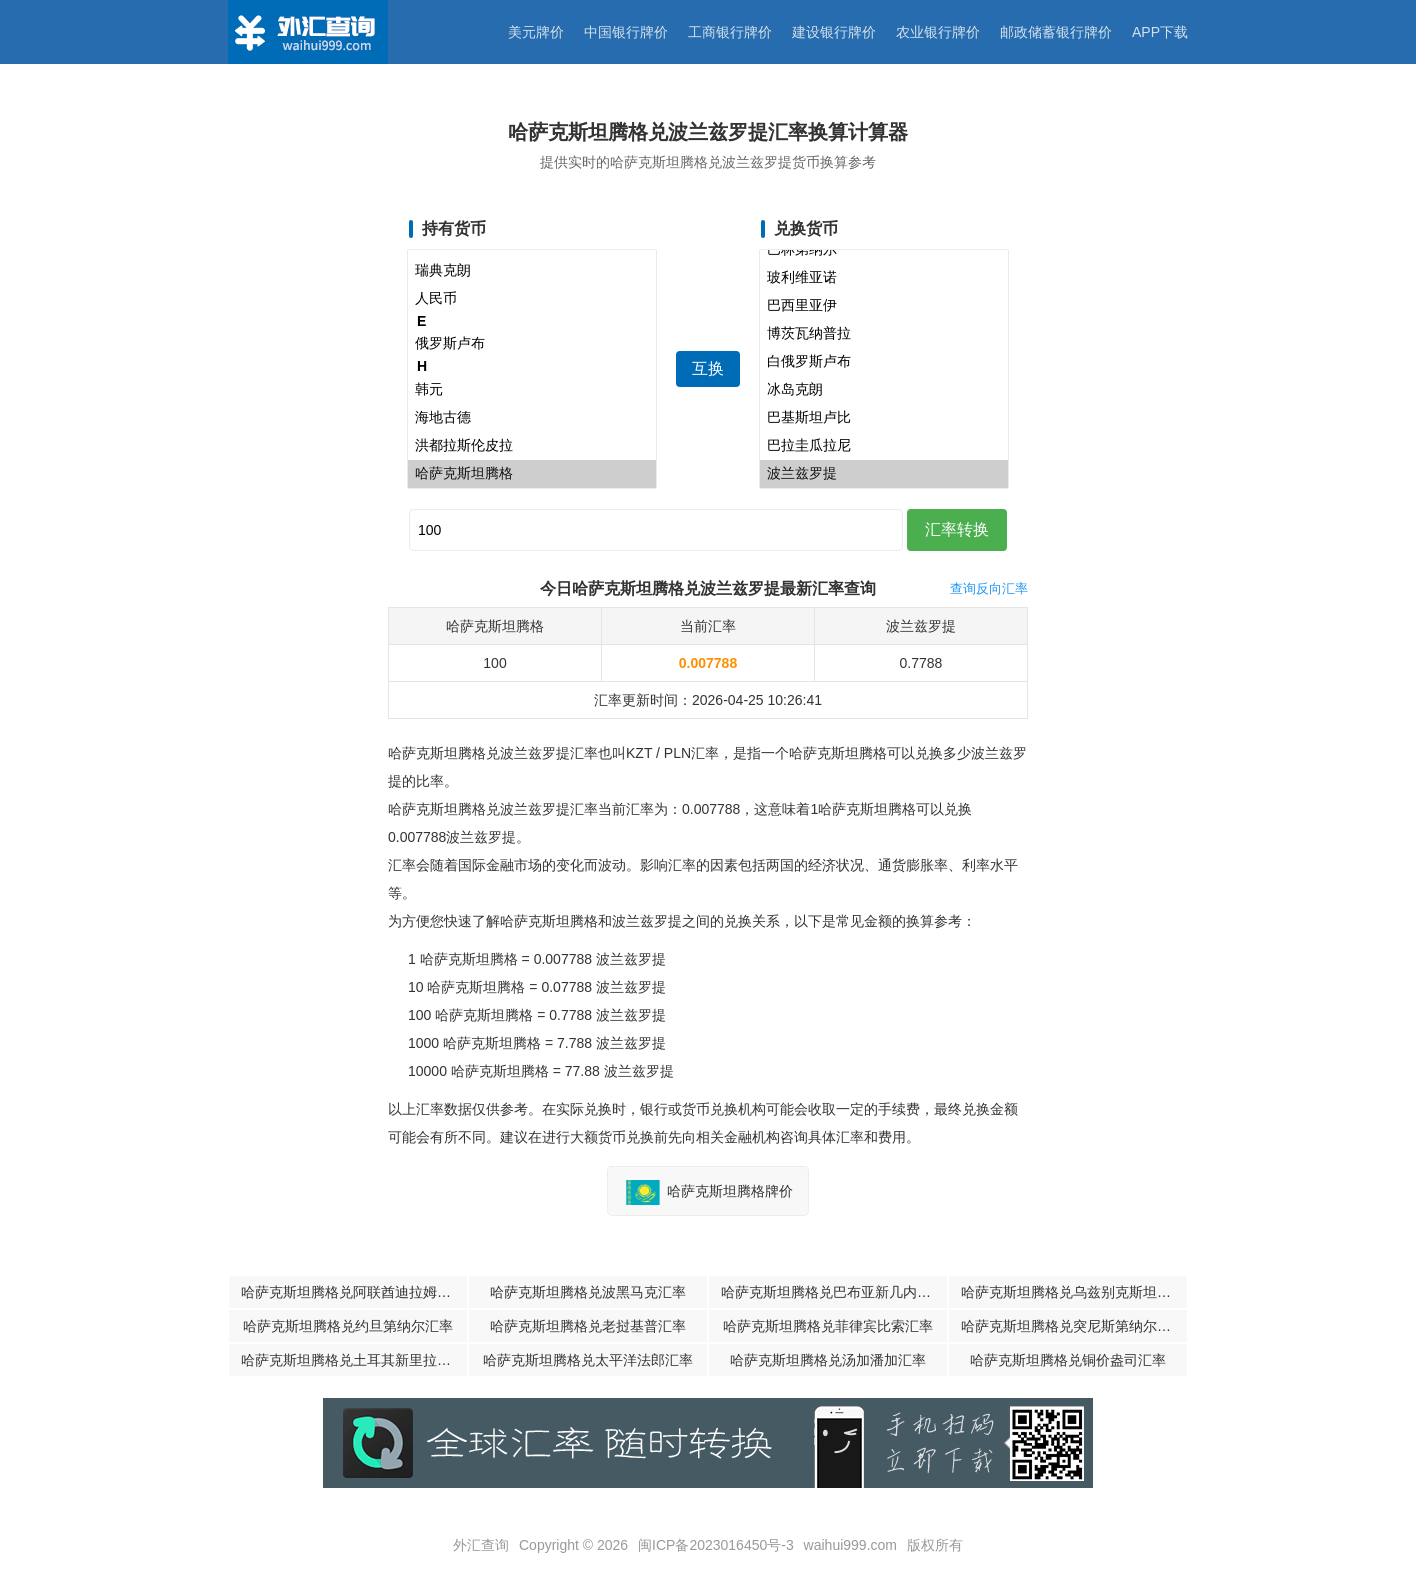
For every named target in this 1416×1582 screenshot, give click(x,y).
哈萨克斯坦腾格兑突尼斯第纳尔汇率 (1073, 1326)
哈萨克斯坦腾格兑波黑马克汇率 (588, 1292)
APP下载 (1160, 32)
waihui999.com (850, 1545)
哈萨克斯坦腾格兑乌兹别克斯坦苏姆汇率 (1074, 1292)
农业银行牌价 (938, 32)
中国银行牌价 (626, 32)
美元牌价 (536, 32)
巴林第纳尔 (884, 250)
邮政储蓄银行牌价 (1056, 32)
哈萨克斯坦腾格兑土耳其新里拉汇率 (353, 1360)
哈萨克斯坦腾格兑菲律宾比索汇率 (828, 1326)
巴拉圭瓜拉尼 (884, 446)
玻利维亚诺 (884, 278)
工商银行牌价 (730, 32)
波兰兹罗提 (884, 474)
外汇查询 (481, 1545)
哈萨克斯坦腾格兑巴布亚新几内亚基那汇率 (834, 1292)
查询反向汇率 (989, 588)
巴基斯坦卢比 (884, 418)
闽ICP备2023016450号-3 (716, 1545)
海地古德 (532, 418)
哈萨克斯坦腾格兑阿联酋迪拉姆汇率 (353, 1292)
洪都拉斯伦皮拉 (532, 446)
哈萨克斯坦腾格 (532, 474)
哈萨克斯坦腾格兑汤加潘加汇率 (828, 1360)
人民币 (532, 299)
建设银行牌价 (834, 32)
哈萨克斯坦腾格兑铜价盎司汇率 (1068, 1360)
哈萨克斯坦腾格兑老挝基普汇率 (588, 1326)
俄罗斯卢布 (532, 344)
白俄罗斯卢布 (884, 362)
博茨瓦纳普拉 (884, 334)
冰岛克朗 (884, 390)
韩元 (532, 390)
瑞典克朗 (532, 271)
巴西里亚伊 (884, 306)
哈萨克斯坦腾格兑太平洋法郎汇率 (588, 1360)
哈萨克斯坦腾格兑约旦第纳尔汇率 (348, 1326)
